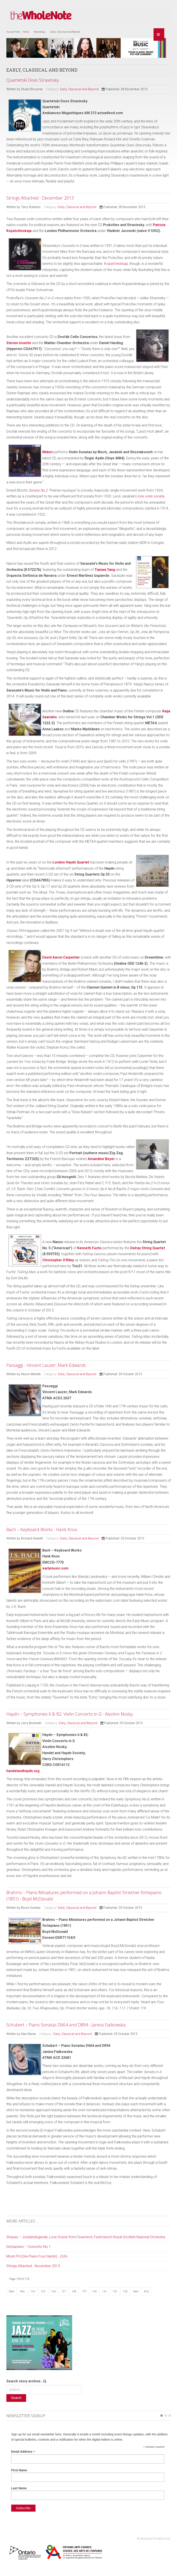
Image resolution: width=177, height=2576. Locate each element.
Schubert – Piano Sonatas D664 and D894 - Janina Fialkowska (66, 2025)
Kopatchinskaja (116, 264)
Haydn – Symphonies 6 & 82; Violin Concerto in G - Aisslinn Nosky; (70, 1714)
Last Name (19, 2488)
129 (84, 2291)
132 (115, 2291)
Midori (47, 452)
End (146, 2291)
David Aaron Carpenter (61, 957)
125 (43, 2291)
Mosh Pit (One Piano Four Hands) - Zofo (37, 2256)
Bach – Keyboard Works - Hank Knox (41, 1529)
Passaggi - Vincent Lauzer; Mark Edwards (46, 1365)
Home (26, 31)
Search (16, 2398)
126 (53, 2291)
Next (135, 2291)
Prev (22, 2291)
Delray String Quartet (147, 1248)
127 (63, 2291)
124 (32, 2291)
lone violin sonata (151, 496)
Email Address (23, 2452)
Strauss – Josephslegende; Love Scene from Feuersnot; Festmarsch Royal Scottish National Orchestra (85, 2237)
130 (94, 2291)
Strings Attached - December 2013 (40, 198)
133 (125, 2291)
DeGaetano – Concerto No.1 (28, 2247)
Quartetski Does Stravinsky (32, 80)
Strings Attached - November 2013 (33, 2266)
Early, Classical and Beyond (79, 89)
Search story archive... (24, 2381)
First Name (19, 2470)
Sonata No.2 (38, 490)
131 (104, 2291)
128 (74, 2291)
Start (11, 2291)
